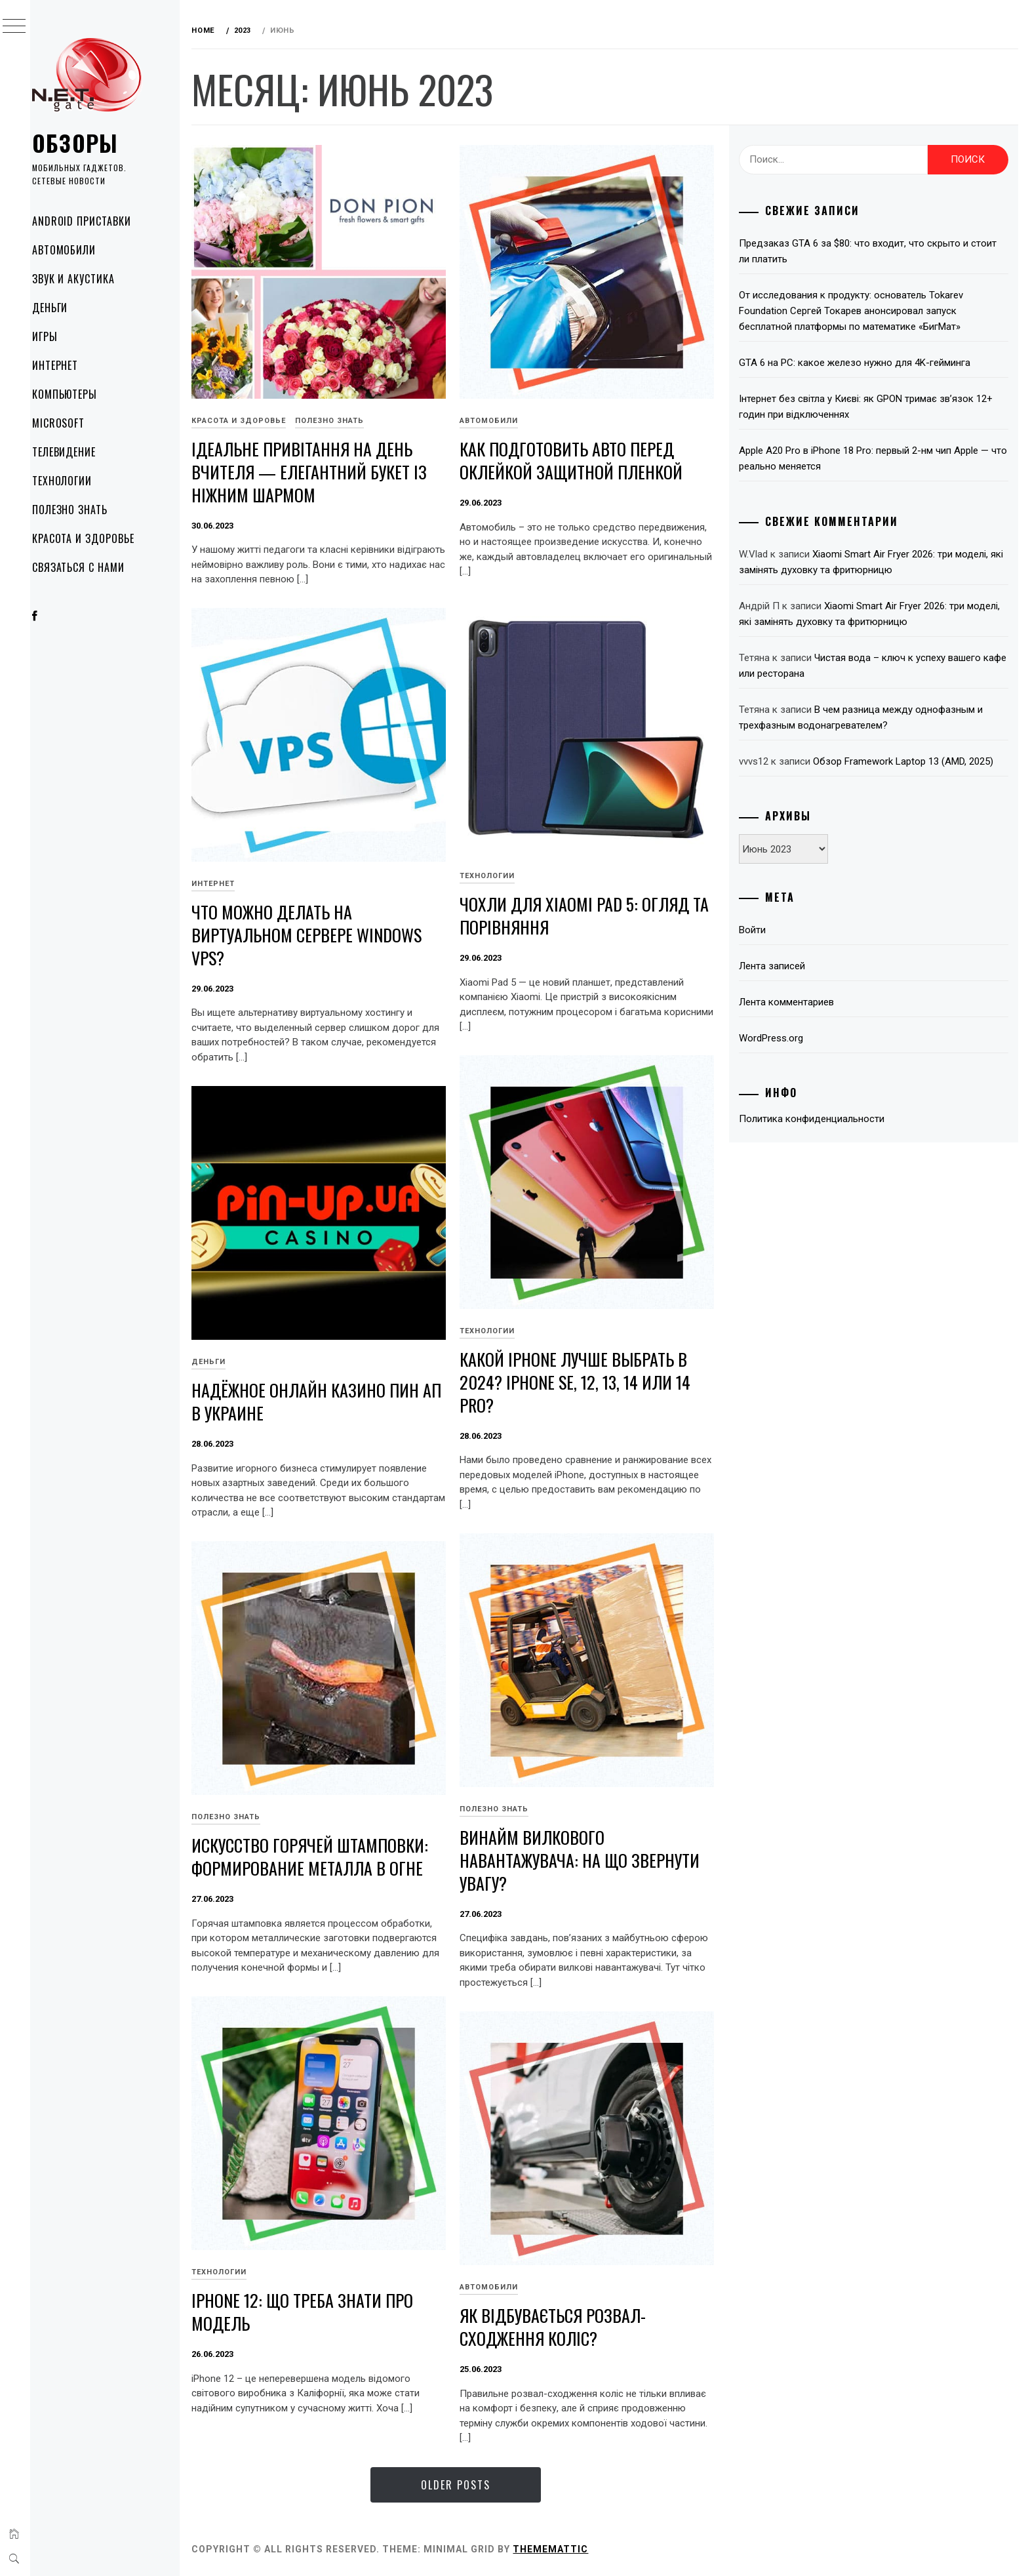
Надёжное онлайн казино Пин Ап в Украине (320, 1397)
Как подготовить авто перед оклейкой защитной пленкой (586, 456)
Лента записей (777, 966)
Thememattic (565, 2549)
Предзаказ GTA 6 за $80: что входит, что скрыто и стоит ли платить (873, 251)
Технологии (79, 481)
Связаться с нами (95, 567)
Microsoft (75, 423)
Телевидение (81, 452)
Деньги (67, 307)
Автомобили (81, 250)
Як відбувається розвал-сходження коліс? (568, 2322)
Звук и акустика (90, 279)
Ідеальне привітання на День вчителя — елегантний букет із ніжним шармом (324, 467)
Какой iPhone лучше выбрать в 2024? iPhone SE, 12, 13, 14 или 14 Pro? (590, 1377)
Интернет (72, 365)
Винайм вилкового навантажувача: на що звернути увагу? (595, 1855)
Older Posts (465, 2485)
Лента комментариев (791, 1002)
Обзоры (92, 142)
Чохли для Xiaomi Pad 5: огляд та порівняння (589, 911)
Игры (62, 336)
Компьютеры (82, 394)
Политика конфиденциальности (817, 1119)
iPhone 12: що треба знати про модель (317, 2307)
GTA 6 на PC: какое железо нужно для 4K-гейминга (860, 363)
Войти (757, 930)
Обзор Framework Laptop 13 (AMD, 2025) (908, 761)
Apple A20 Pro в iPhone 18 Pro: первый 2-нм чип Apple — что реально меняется (869, 458)
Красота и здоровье (100, 538)
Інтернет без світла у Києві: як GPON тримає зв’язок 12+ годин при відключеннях (871, 406)
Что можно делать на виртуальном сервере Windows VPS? (322, 930)
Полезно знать (87, 509)
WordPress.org (776, 1038)
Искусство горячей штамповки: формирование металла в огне (325, 1852)
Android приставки (98, 221)
